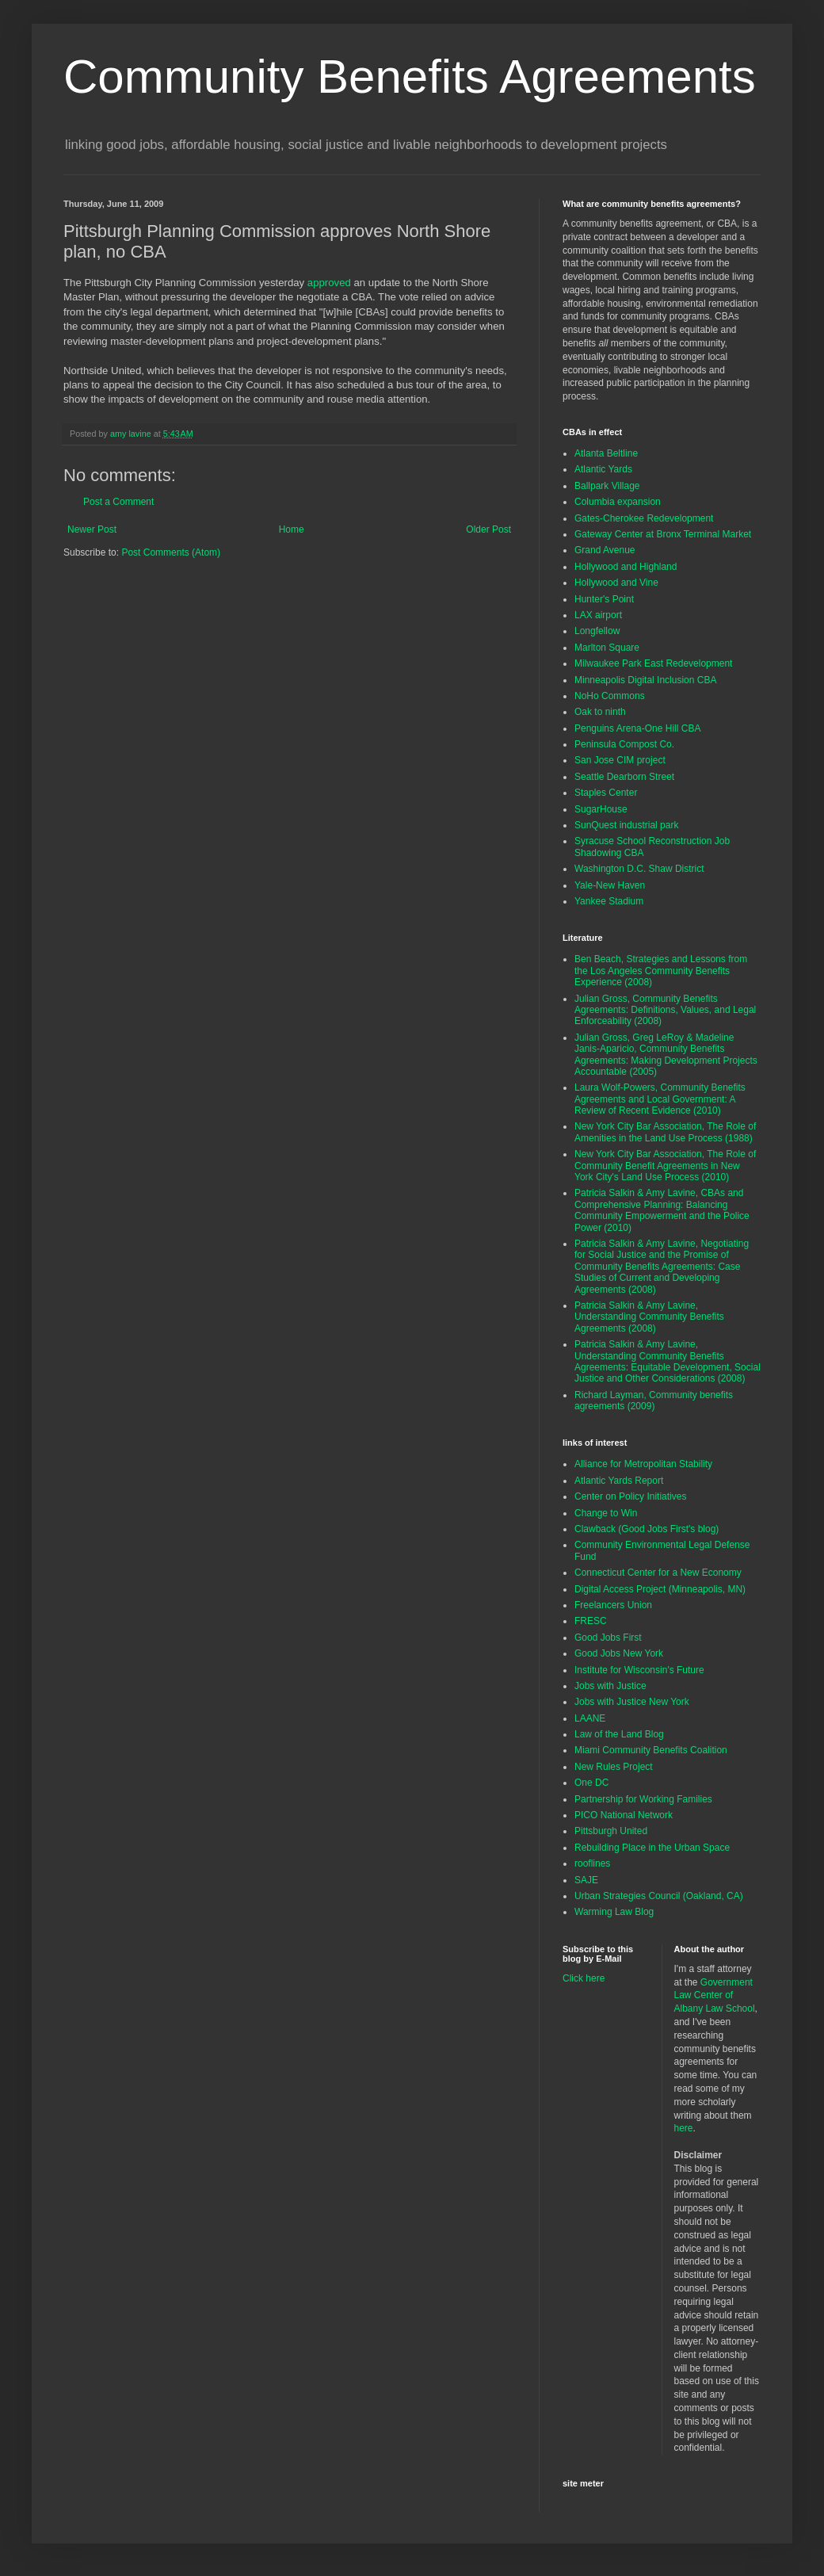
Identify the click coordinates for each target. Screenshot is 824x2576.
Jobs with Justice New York (631, 1701)
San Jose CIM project (620, 760)
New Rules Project (613, 1766)
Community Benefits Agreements (409, 76)
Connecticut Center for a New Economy (658, 1572)
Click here (584, 1978)
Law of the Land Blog (619, 1734)
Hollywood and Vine (616, 582)
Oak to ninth (600, 711)
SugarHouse (601, 809)
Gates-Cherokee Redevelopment (643, 518)
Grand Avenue (604, 550)
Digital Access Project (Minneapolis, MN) (660, 1589)
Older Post (488, 529)
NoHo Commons (609, 695)
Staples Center (605, 792)
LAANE (589, 1718)
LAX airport (598, 615)
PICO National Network (623, 1815)
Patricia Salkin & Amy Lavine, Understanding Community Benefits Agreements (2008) (649, 1317)
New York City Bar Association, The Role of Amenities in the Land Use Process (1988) (665, 1132)
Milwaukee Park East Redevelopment (653, 663)
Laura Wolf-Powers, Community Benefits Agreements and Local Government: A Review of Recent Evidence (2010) (660, 1099)
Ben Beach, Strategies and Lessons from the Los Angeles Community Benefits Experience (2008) (660, 971)
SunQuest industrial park (626, 825)
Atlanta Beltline (606, 453)
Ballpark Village (607, 485)
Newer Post (91, 529)
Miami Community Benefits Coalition (650, 1750)
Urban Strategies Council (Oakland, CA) (658, 1895)
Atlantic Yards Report (618, 1480)
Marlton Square (606, 647)
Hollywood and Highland (625, 566)
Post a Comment (118, 501)
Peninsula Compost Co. (624, 744)
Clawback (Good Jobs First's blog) (646, 1529)
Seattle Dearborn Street (624, 776)
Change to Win (605, 1513)
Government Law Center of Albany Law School (714, 1996)
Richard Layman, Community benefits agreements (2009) (653, 1400)
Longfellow (597, 630)
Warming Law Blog (614, 1911)
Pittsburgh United (610, 1830)
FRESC (590, 1620)
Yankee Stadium (608, 901)
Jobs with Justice (610, 1685)
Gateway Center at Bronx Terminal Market (662, 534)
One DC (591, 1782)
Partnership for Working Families (643, 1799)
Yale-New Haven (609, 885)
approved (329, 283)
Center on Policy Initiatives (630, 1496)
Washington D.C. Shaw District (639, 868)
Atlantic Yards (603, 469)
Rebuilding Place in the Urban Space (652, 1847)
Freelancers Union (613, 1605)
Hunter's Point (604, 599)
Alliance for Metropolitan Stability (643, 1464)
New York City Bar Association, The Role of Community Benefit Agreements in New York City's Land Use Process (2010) (665, 1165)
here (683, 2128)
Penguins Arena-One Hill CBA (637, 728)
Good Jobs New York (618, 1653)
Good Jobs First (608, 1637)
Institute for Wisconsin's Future (639, 1670)
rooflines (592, 1863)
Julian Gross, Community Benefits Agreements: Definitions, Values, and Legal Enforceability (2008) (665, 1010)
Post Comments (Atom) (170, 552)
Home (291, 529)
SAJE (586, 1880)
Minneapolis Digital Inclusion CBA (645, 680)
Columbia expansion (617, 501)
